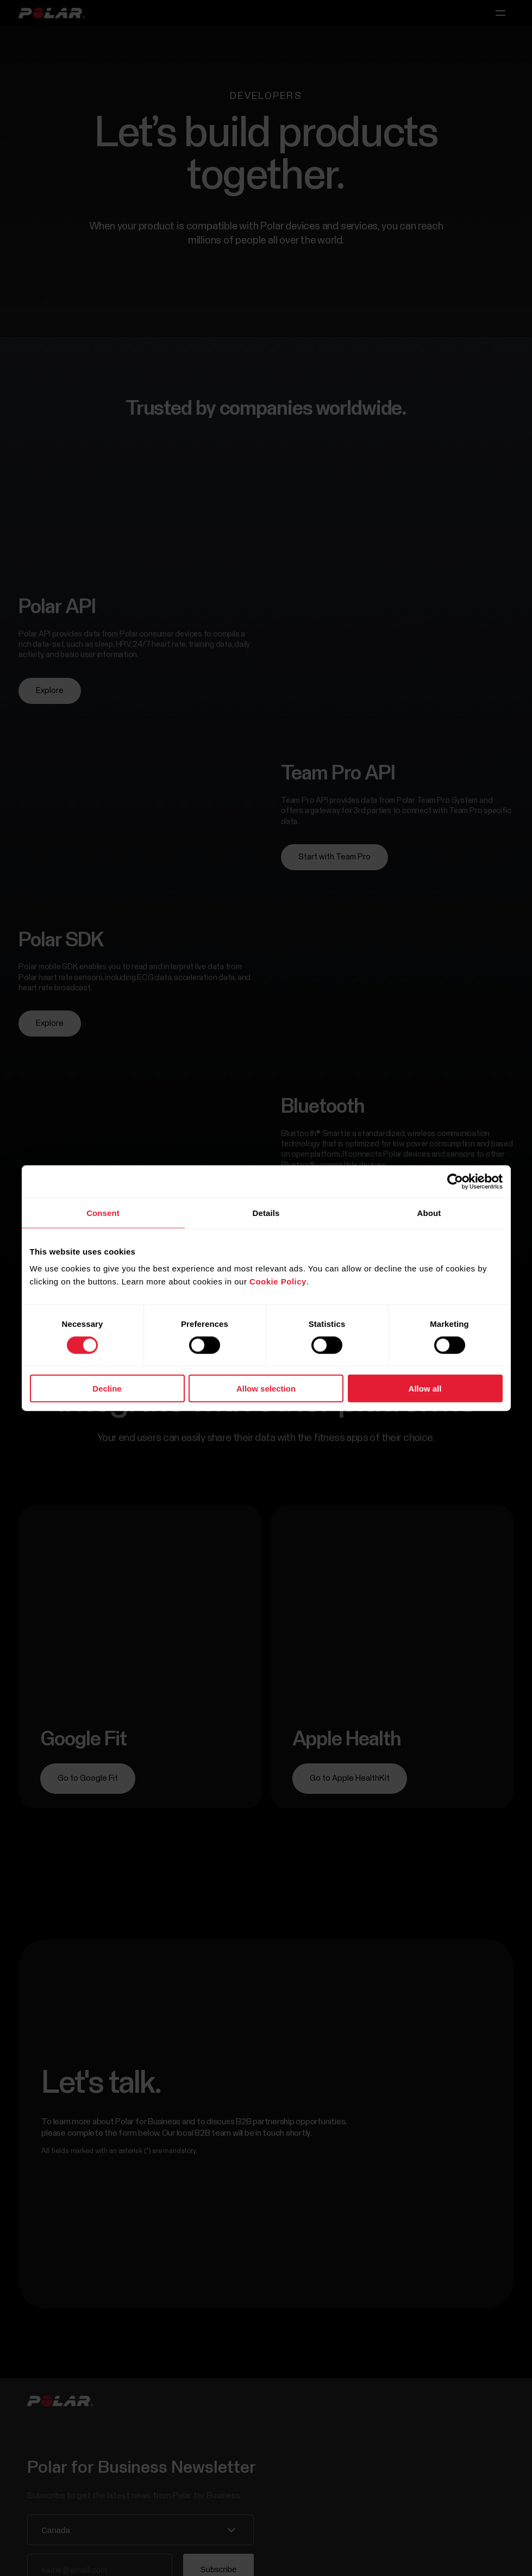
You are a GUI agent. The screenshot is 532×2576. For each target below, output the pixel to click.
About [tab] (429, 1212)
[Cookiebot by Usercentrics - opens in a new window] (455, 1181)
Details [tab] (266, 1212)
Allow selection (266, 1388)
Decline (106, 1388)
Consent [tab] (103, 1212)
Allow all (425, 1388)
